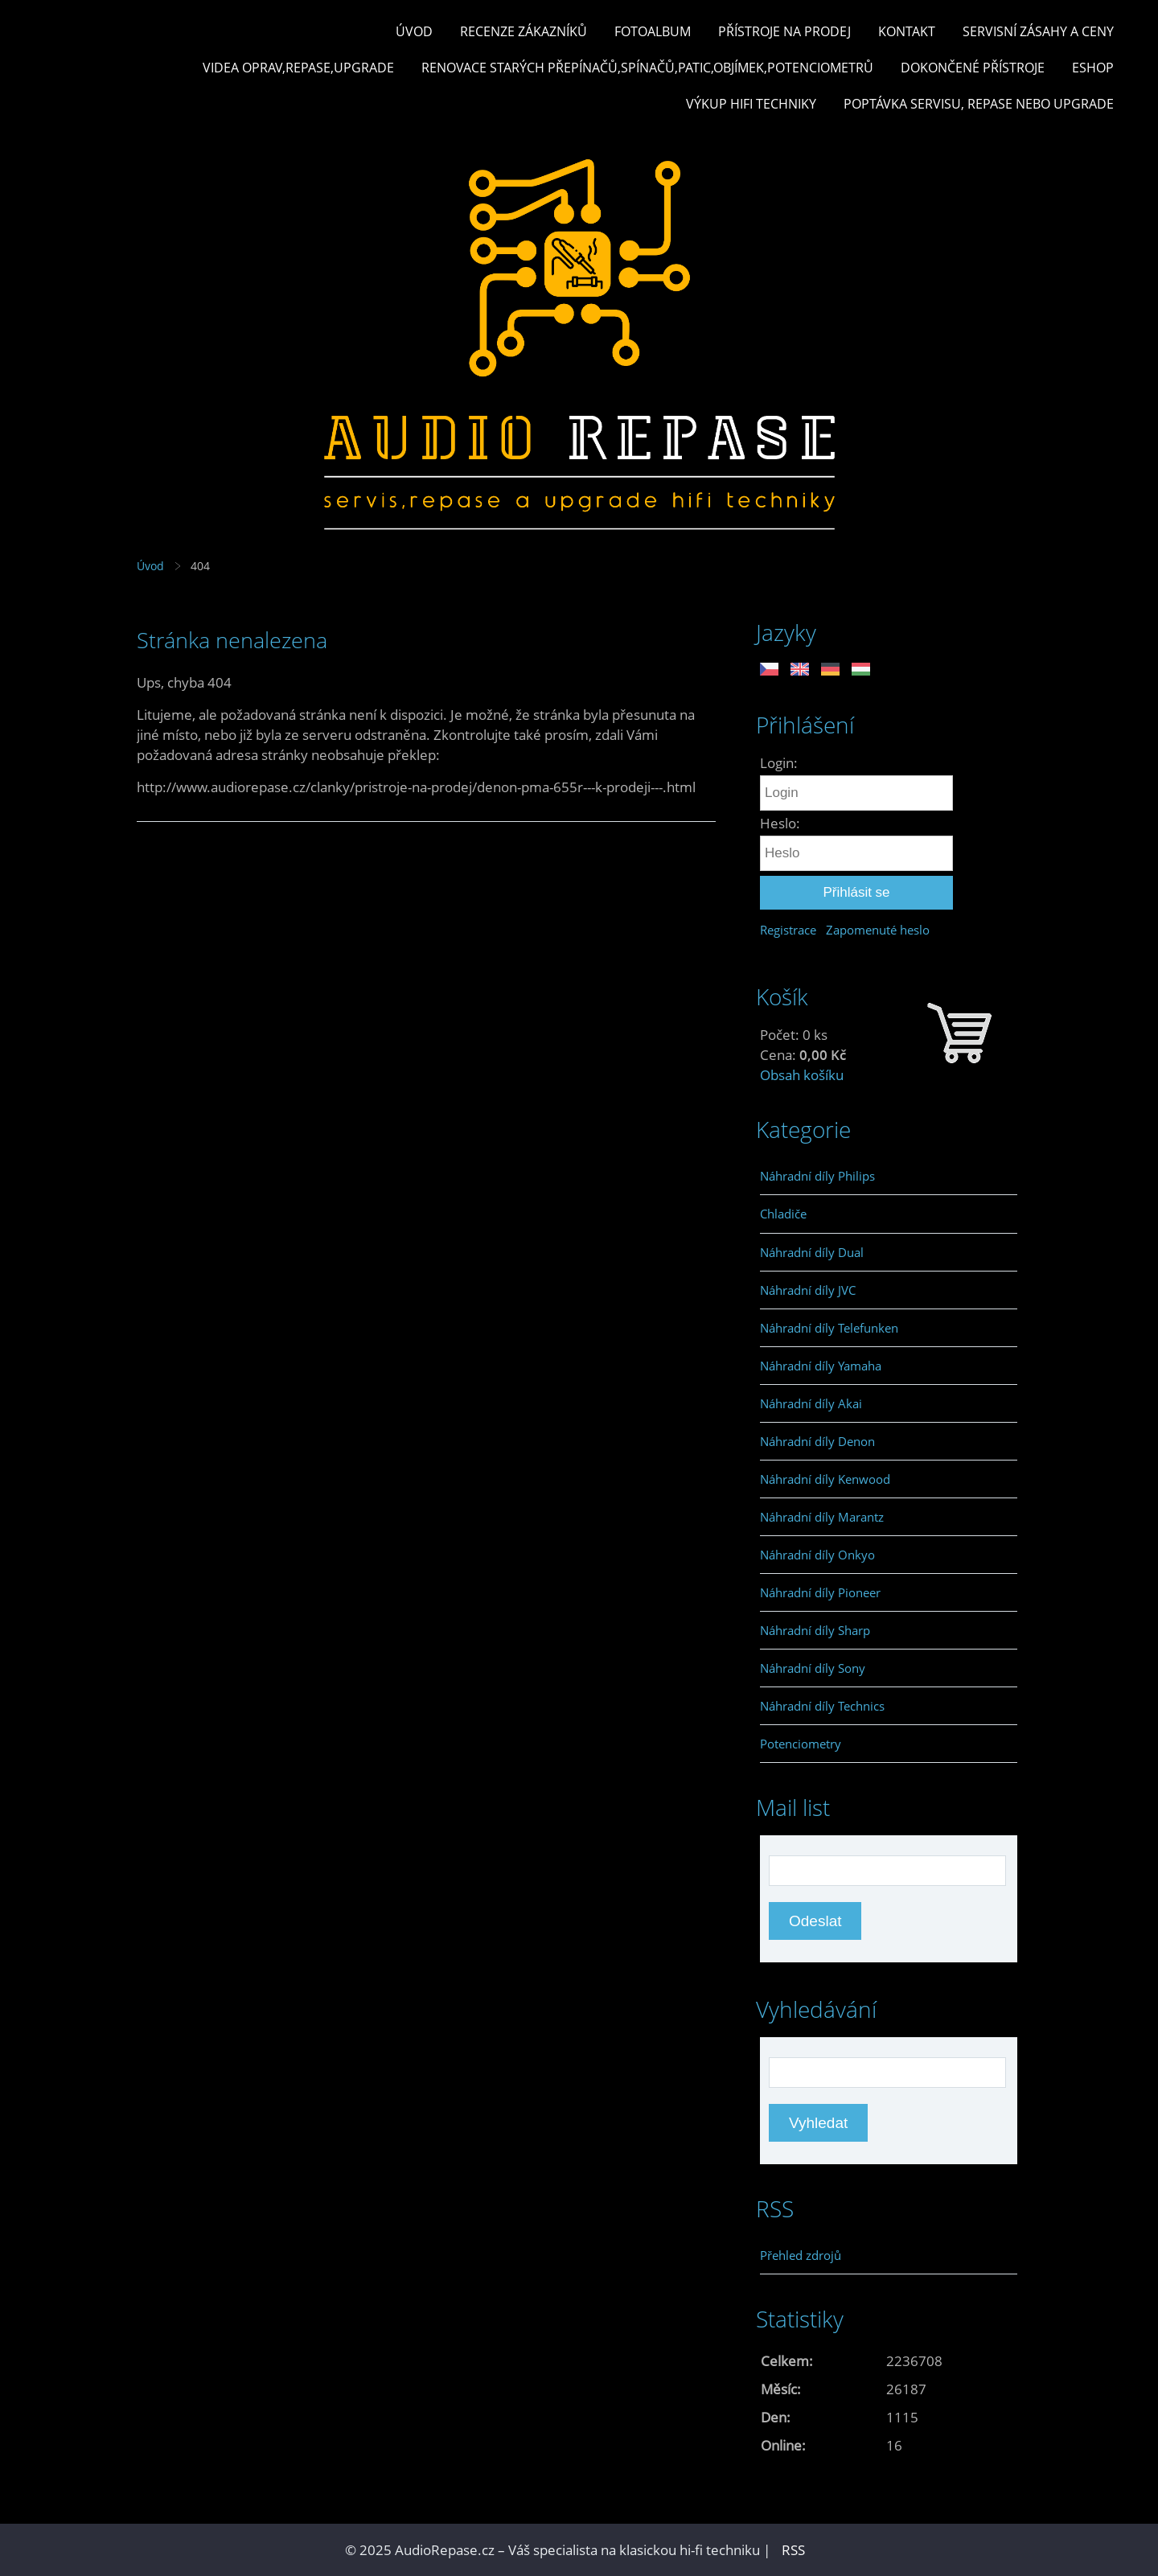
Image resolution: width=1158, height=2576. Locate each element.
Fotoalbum (652, 31)
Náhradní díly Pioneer (820, 1592)
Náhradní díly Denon (817, 1441)
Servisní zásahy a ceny (1038, 31)
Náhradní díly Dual (812, 1252)
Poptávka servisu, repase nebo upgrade (979, 104)
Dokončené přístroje (973, 67)
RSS (793, 2550)
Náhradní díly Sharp (815, 1630)
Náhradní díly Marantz (822, 1517)
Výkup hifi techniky (751, 104)
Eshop (1093, 67)
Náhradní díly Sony (812, 1668)
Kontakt (906, 31)
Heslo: (780, 823)
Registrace (788, 930)
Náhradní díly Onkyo (817, 1555)
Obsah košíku (802, 1075)
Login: (779, 763)
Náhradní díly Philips (817, 1176)
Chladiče (783, 1214)
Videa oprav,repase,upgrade (298, 67)
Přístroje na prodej (784, 31)
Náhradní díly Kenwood (825, 1479)
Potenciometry (800, 1744)
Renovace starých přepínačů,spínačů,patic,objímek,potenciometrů (647, 67)
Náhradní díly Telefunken (829, 1328)
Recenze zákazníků (523, 31)
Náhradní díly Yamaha (820, 1366)
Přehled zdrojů (800, 2255)
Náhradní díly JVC (808, 1290)
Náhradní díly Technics (822, 1706)
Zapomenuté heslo (878, 930)
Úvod (414, 31)
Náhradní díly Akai (811, 1403)
